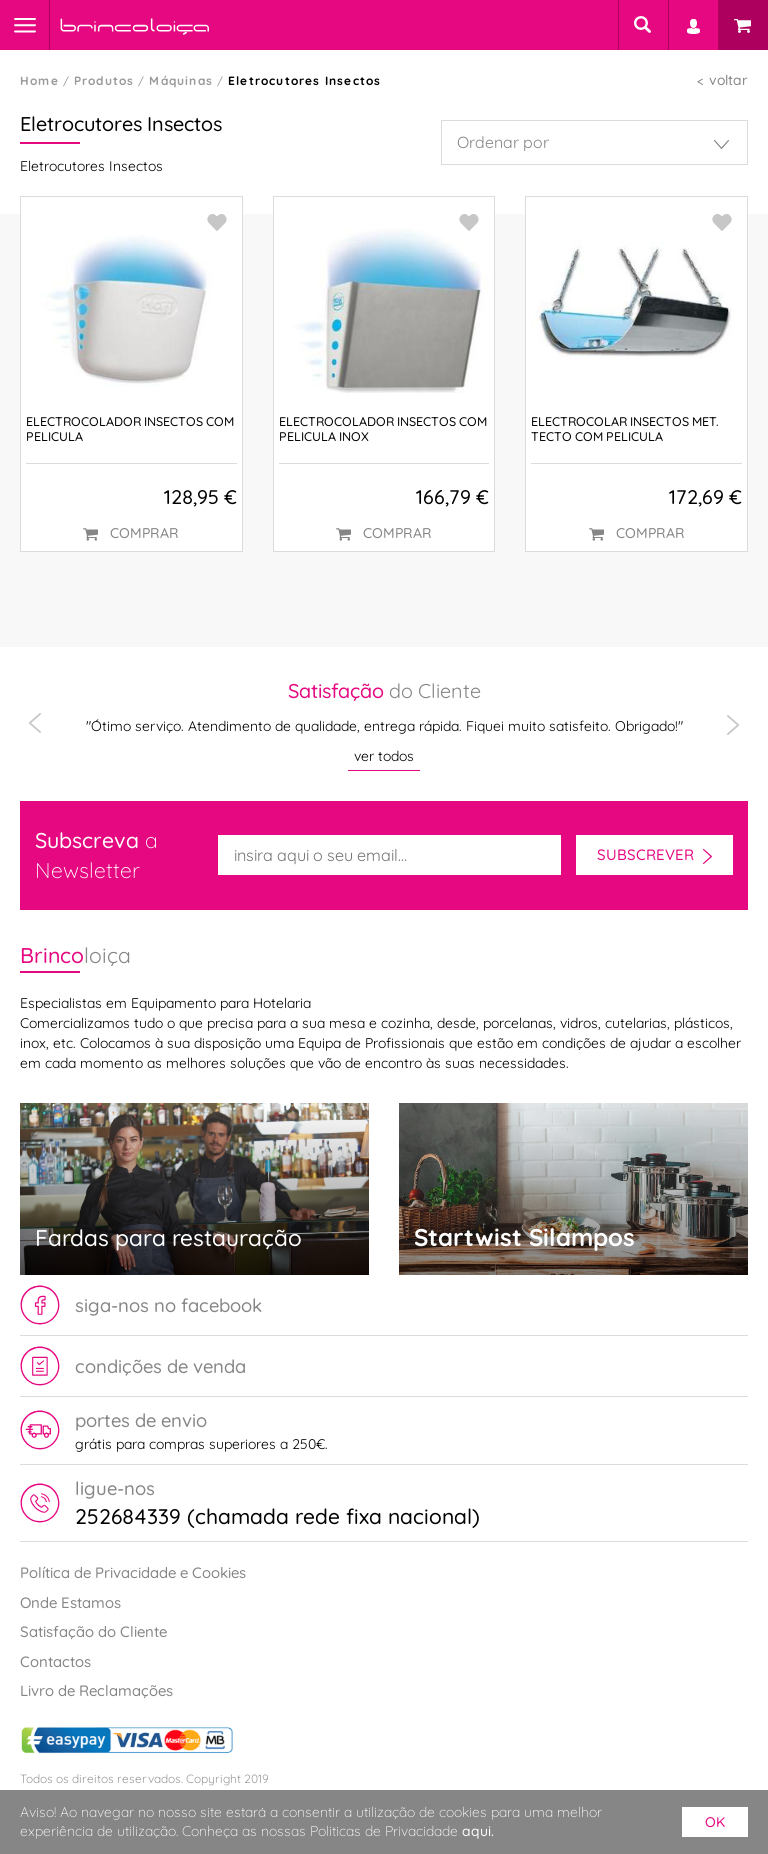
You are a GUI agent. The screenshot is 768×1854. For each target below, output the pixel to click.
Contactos (55, 1661)
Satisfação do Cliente (93, 1631)
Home (39, 80)
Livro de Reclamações (96, 1690)
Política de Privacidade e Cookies (133, 1572)
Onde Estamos (70, 1602)
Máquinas (181, 80)
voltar (728, 80)
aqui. (478, 1831)
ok (715, 1822)
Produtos (104, 80)
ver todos (384, 756)
